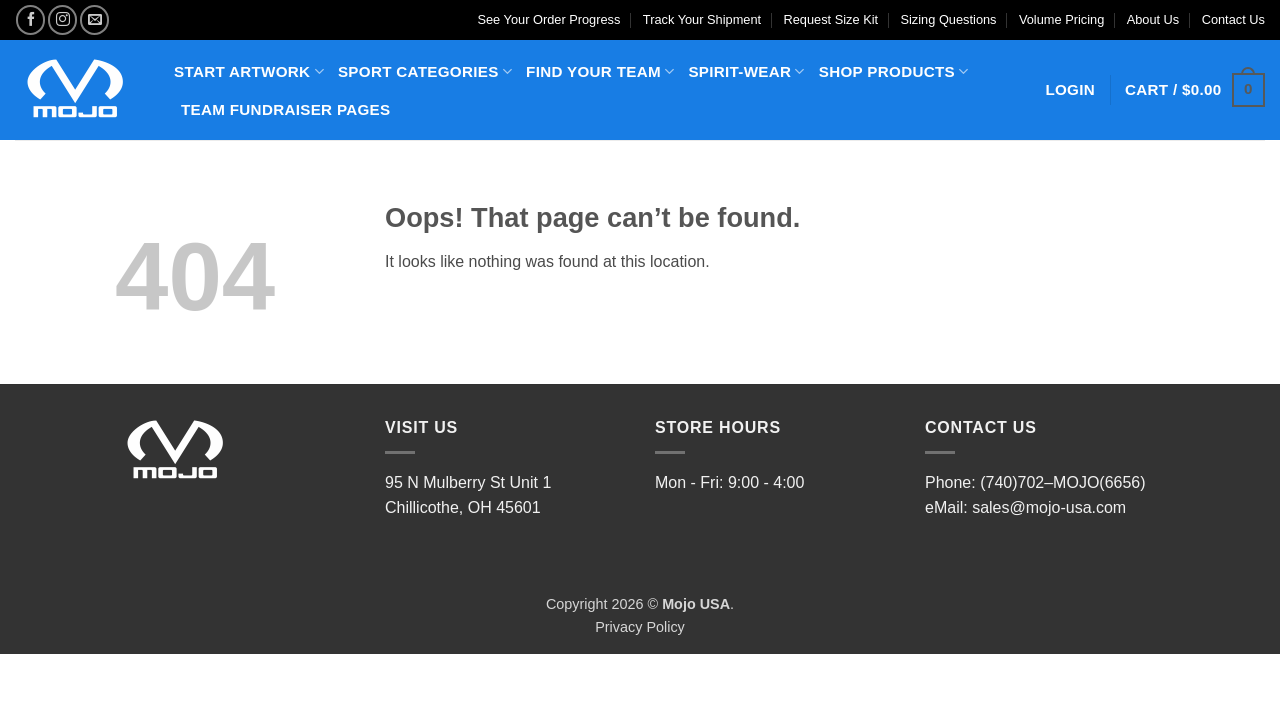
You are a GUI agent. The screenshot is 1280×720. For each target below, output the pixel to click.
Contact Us (1233, 19)
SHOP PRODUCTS (894, 71)
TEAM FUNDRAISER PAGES (285, 109)
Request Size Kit (831, 19)
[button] (1195, 90)
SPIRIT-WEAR (746, 71)
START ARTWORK (249, 71)
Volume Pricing (1061, 19)
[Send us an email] (94, 19)
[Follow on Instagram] (62, 19)
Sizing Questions (948, 19)
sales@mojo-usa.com (1049, 507)
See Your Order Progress (548, 19)
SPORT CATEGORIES (425, 71)
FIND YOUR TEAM (600, 71)
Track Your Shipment (702, 19)
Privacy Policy (640, 627)
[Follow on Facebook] (30, 19)
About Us (1153, 19)
